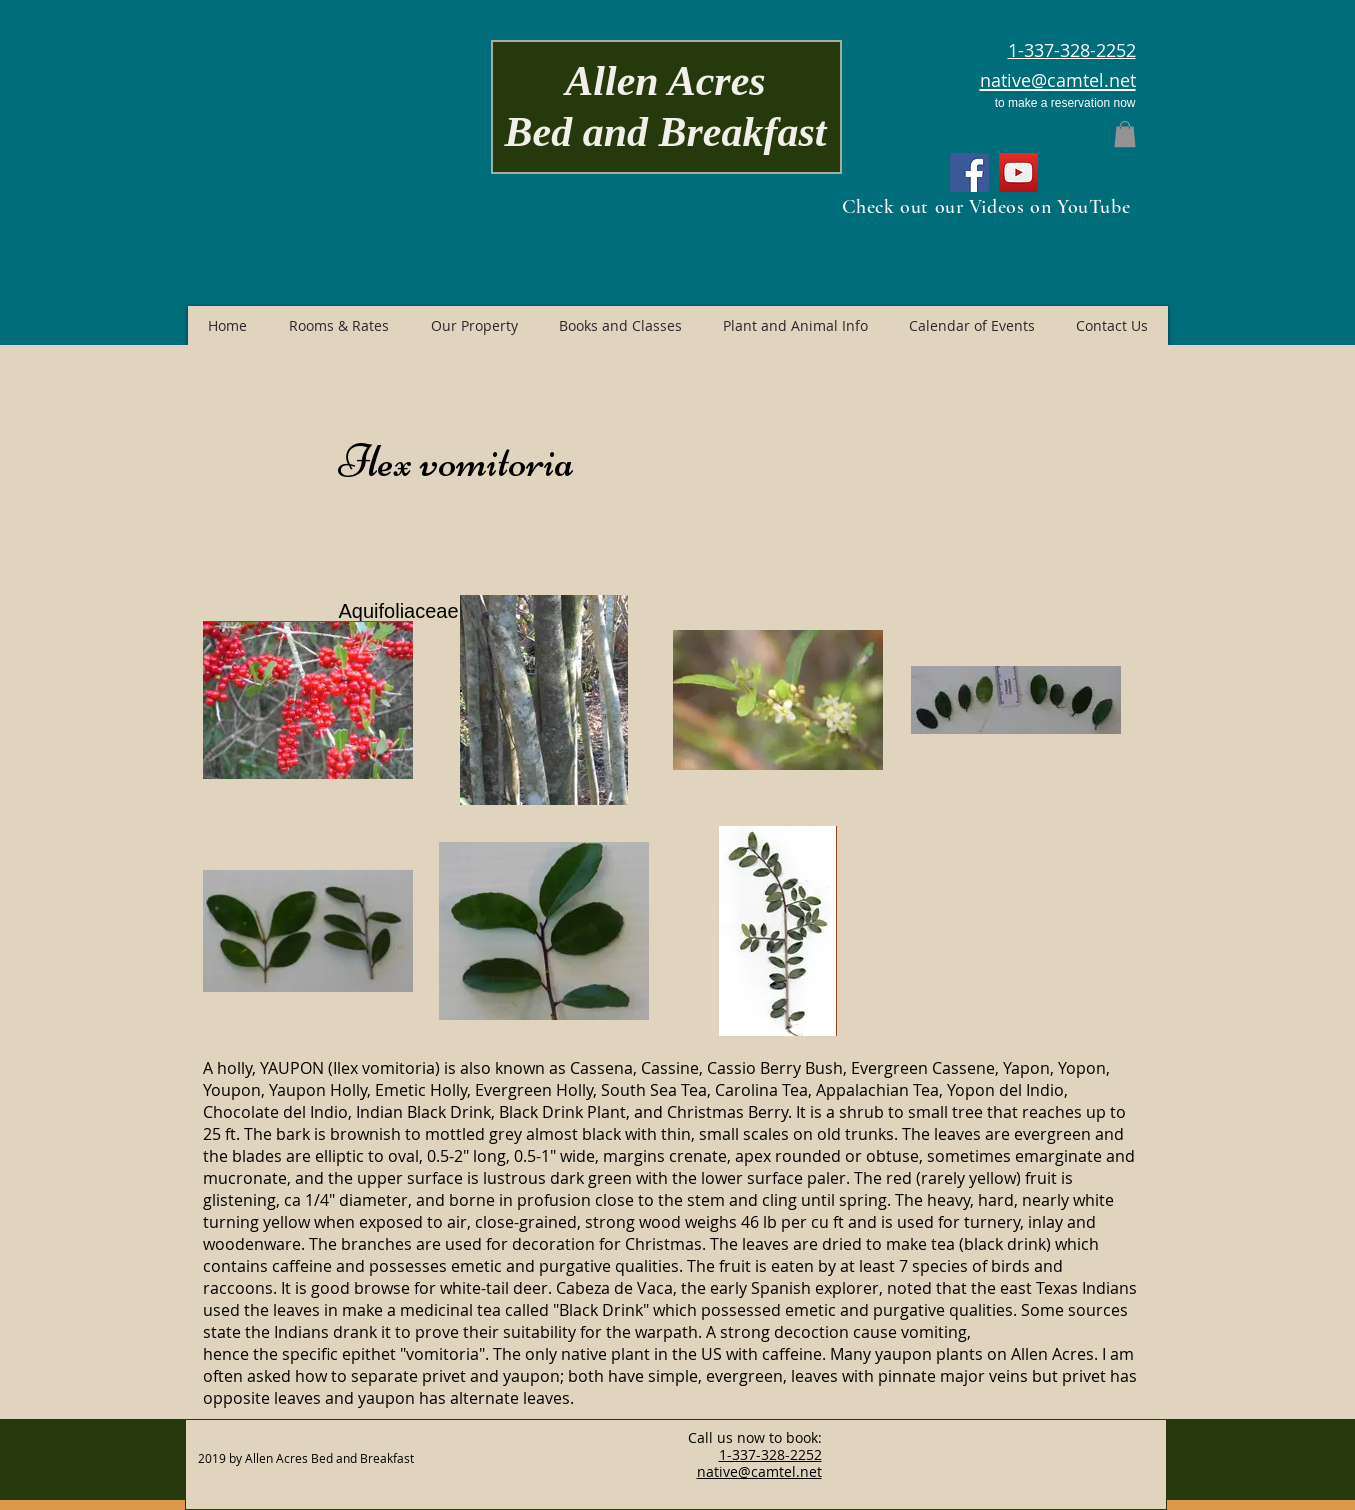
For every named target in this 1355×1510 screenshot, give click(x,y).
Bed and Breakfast (665, 132)
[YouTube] (1018, 172)
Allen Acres (665, 81)
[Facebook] (969, 172)
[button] (1125, 134)
